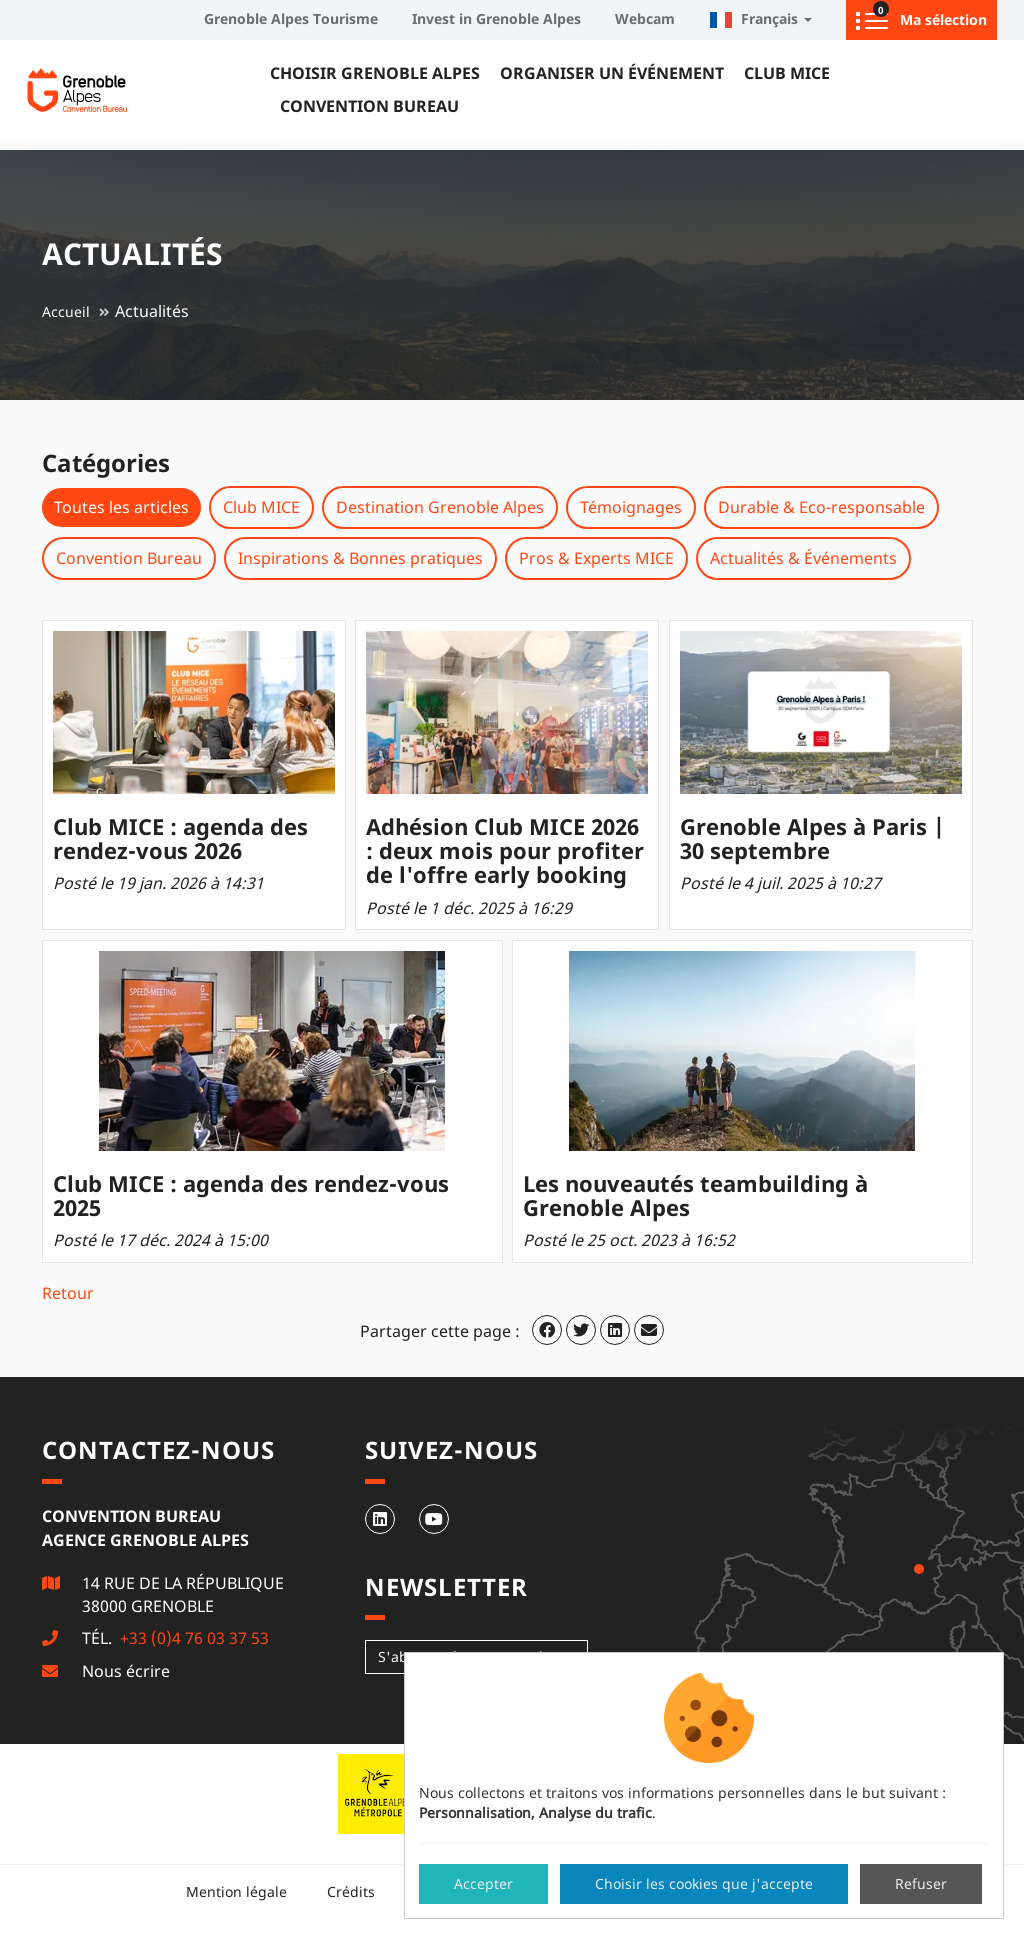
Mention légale (236, 1891)
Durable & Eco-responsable (821, 507)
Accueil (66, 311)
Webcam (645, 18)
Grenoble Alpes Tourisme (291, 18)
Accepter (483, 1883)
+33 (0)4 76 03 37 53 (192, 1638)
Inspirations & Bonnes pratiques (360, 558)
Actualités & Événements (803, 558)
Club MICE (787, 73)
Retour (68, 1293)
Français (760, 18)
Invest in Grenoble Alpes (496, 18)
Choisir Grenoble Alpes (375, 73)
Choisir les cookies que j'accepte (704, 1883)
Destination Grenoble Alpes (440, 507)
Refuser (921, 1883)
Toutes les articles (121, 507)
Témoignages (631, 507)
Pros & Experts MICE (596, 558)
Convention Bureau (369, 106)
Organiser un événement (612, 73)
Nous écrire (126, 1671)
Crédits (351, 1891)
